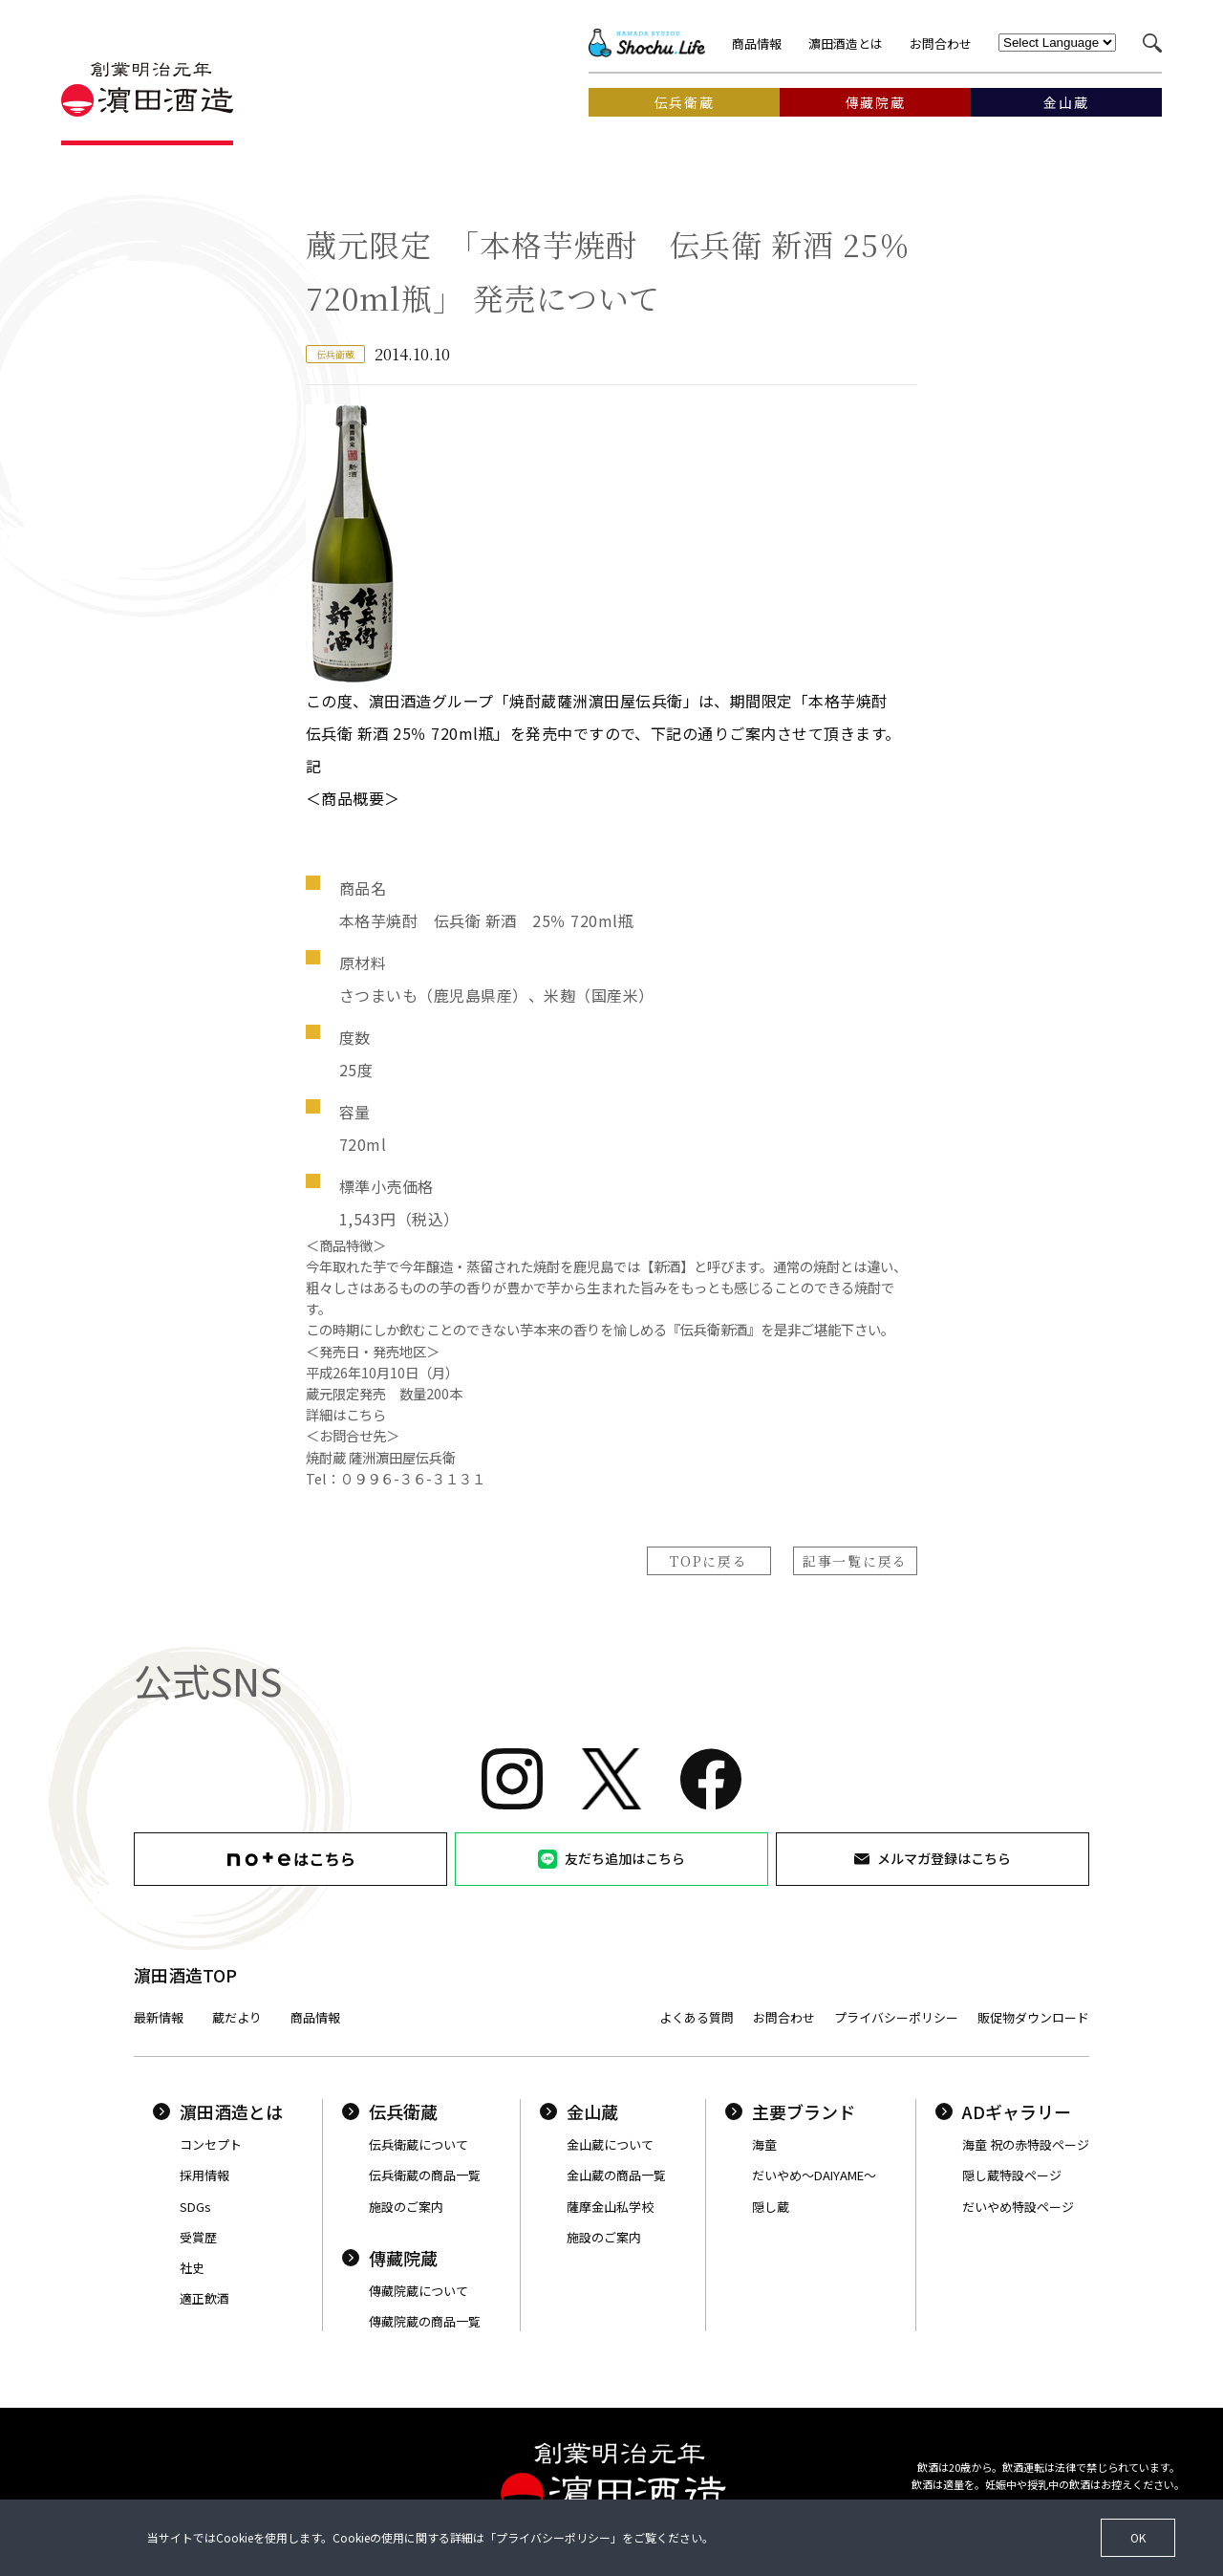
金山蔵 (579, 2111)
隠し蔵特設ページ (1012, 2175)
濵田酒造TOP (185, 1974)
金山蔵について (610, 2144)
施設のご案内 (406, 2206)
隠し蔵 (770, 2206)
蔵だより (237, 2017)
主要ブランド (790, 2111)
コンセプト (211, 2144)
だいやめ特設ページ (1018, 2206)
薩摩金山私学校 (610, 2206)
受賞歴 (198, 2237)
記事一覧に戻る (855, 1560)
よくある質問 (696, 2017)
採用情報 (204, 2175)
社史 (192, 2268)
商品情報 (757, 43)
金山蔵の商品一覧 (616, 2175)
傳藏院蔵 (390, 2257)
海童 (764, 2144)
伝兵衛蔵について (418, 2144)
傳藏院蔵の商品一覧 (425, 2321)
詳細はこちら (346, 1414)
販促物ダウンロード (1033, 2017)
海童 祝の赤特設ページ (1025, 2144)
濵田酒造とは (845, 43)
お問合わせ (941, 43)
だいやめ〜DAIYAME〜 (814, 2175)
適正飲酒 (204, 2298)
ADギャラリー (1003, 2111)
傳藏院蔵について (418, 2291)
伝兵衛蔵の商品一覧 (425, 2175)
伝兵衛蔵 (390, 2111)
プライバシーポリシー (896, 2017)
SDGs (195, 2206)
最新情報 (158, 2017)
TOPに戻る (708, 1560)
